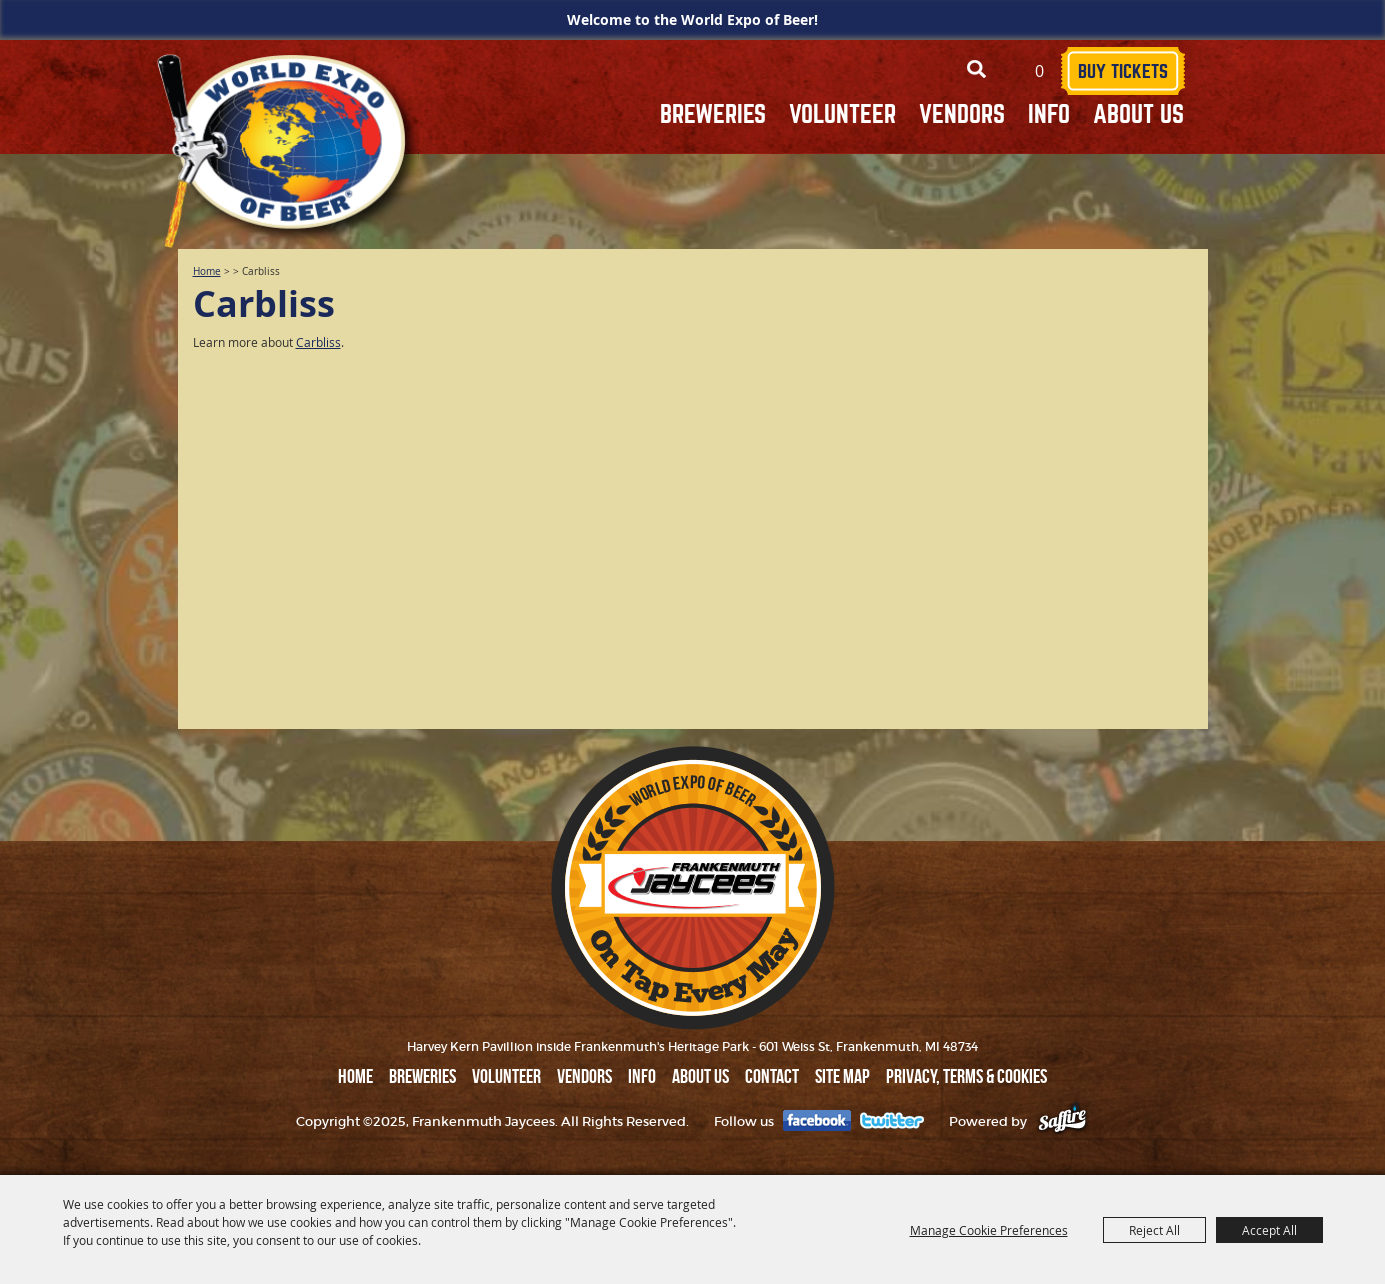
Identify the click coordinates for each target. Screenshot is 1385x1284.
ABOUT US (1138, 114)
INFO (1049, 114)
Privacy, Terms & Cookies (966, 1076)
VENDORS (962, 114)
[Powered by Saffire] (1062, 1121)
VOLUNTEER (842, 114)
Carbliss (318, 342)
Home (207, 271)
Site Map (842, 1076)
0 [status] (1039, 71)
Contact (772, 1076)
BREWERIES (713, 114)
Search (976, 69)
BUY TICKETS (1123, 71)
